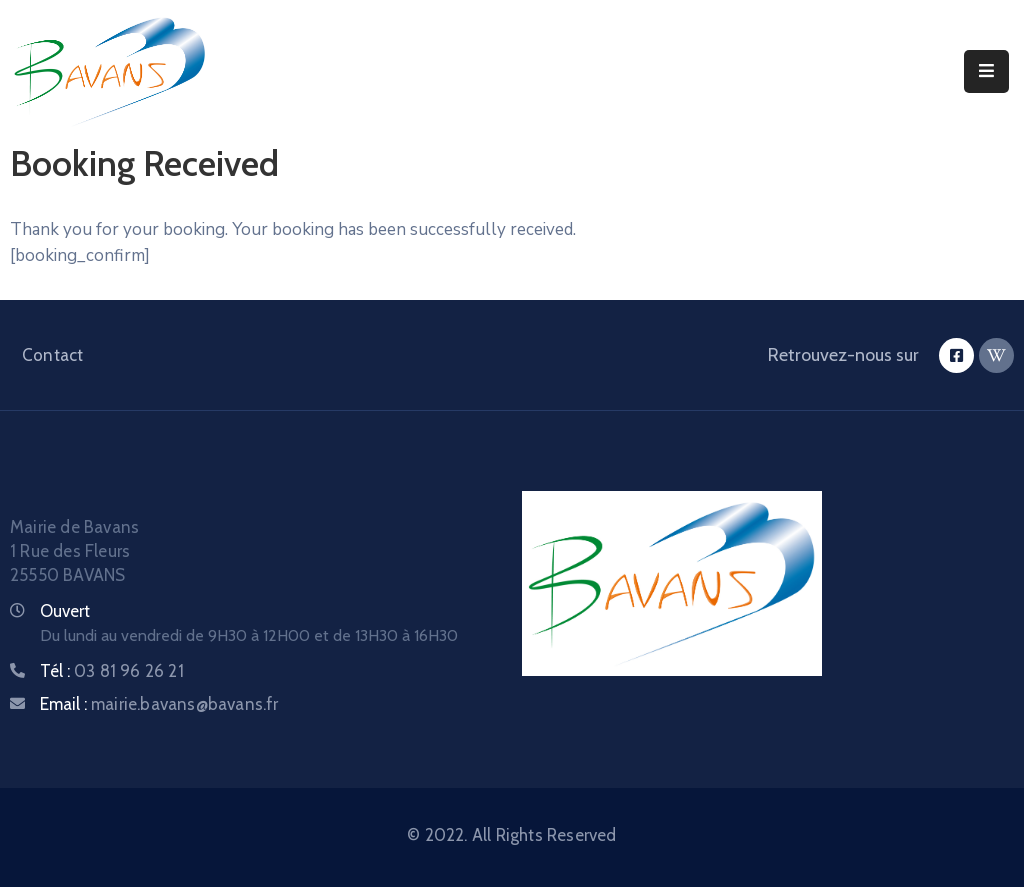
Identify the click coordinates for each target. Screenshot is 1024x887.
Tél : (112, 671)
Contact (52, 355)
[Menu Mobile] (986, 71)
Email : (159, 704)
